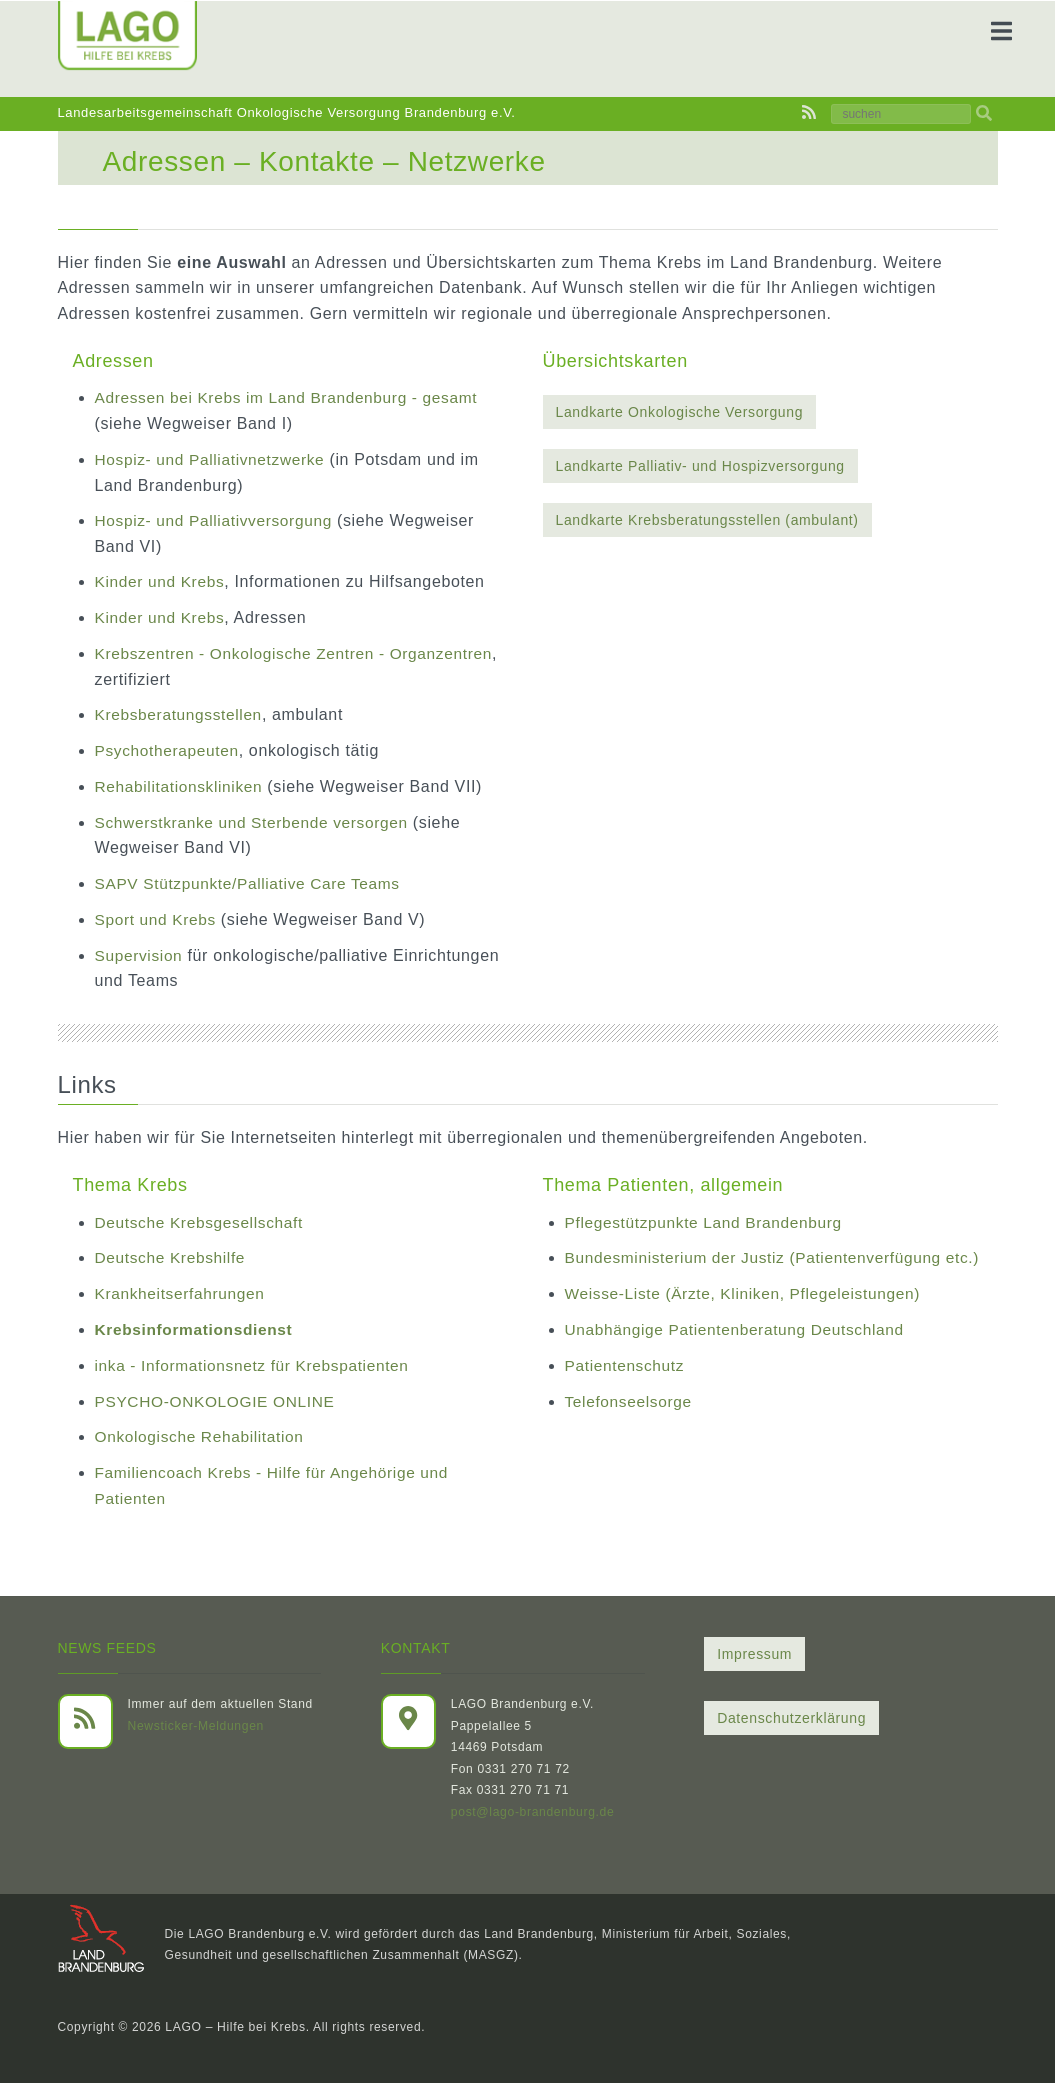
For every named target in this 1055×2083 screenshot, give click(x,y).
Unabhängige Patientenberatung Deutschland (740, 1352)
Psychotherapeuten (169, 749)
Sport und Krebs (160, 917)
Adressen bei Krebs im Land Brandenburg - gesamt (292, 397)
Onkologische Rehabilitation (203, 1433)
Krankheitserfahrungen (182, 1291)
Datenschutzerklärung (791, 1714)
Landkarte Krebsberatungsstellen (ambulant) (707, 520)
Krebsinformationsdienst (197, 1326)
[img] (984, 114)
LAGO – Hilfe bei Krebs (234, 2023)
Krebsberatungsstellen (181, 713)
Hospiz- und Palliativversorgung (217, 520)
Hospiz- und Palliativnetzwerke (213, 459)
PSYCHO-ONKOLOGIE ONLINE (219, 1397)
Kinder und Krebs (162, 581)
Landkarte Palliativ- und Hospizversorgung (700, 466)
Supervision (140, 952)
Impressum (754, 1650)
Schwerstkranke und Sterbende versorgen (256, 820)
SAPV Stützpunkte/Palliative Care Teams (252, 881)
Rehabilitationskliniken (181, 785)
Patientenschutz (626, 1387)
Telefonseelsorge (630, 1423)
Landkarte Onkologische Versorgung (680, 412)
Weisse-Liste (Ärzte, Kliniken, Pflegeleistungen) (748, 1316)
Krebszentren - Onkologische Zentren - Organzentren (300, 652)
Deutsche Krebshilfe (172, 1255)
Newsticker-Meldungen (195, 1722)
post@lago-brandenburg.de (532, 1808)
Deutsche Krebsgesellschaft (202, 1219)
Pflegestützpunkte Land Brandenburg (708, 1219)
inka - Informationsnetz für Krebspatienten (257, 1362)
